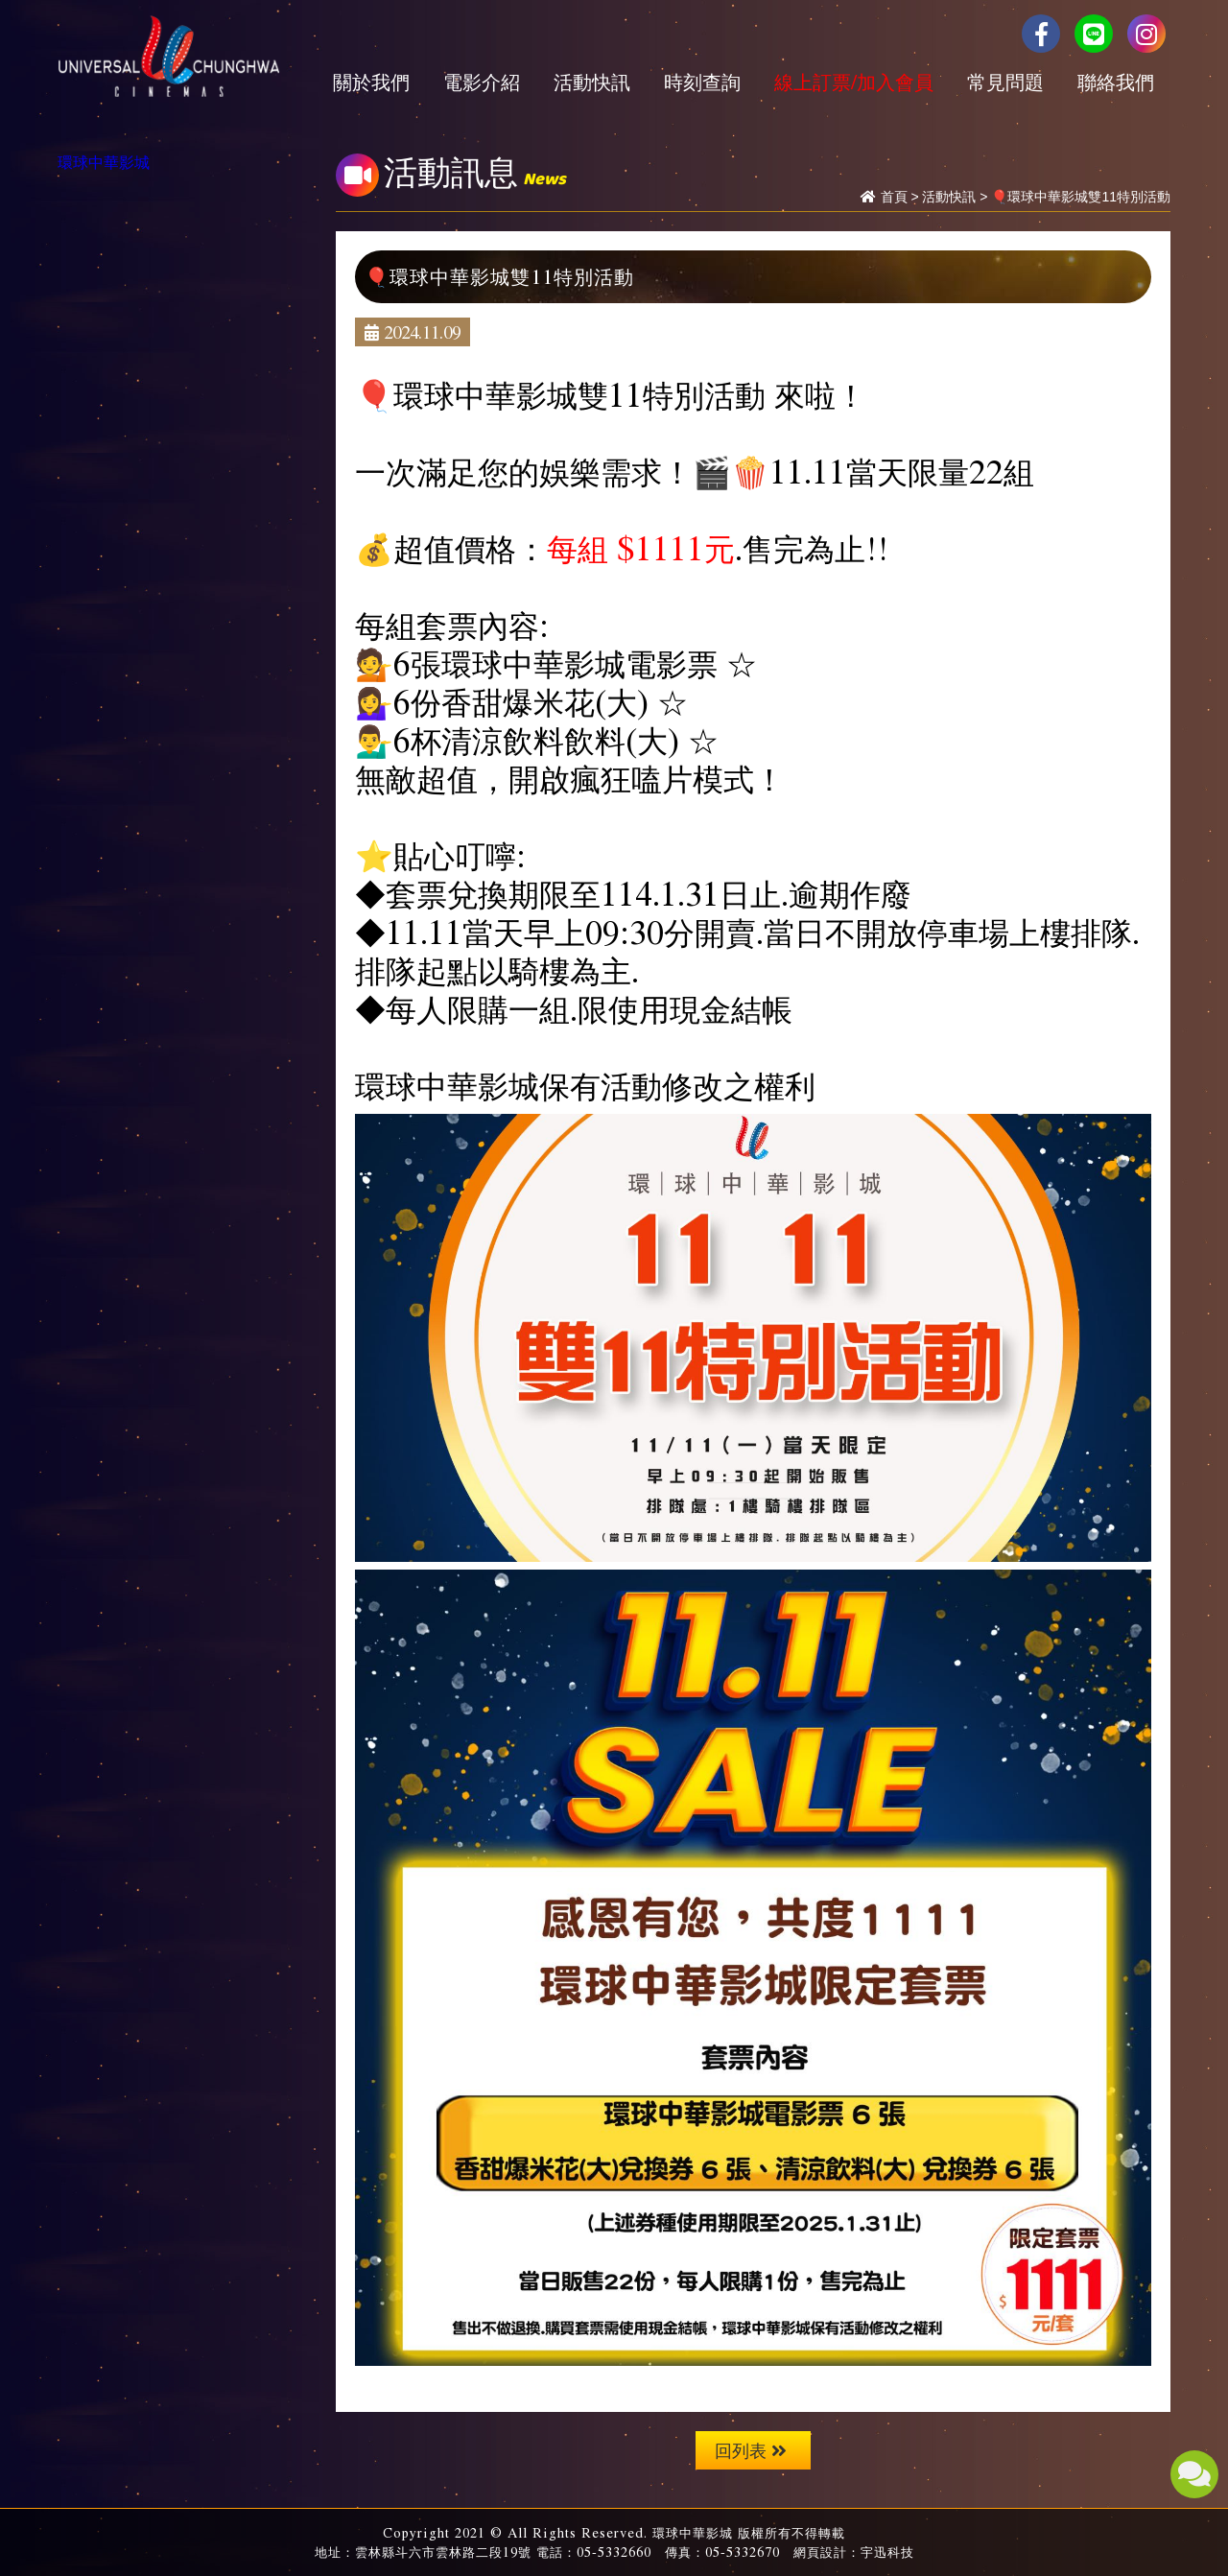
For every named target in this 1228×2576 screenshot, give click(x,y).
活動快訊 (592, 81)
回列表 (751, 2450)
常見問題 (1005, 81)
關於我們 (371, 81)
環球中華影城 (104, 161)
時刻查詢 (702, 81)
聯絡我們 (1115, 81)
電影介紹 (481, 81)
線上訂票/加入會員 (853, 81)
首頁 (894, 196)
